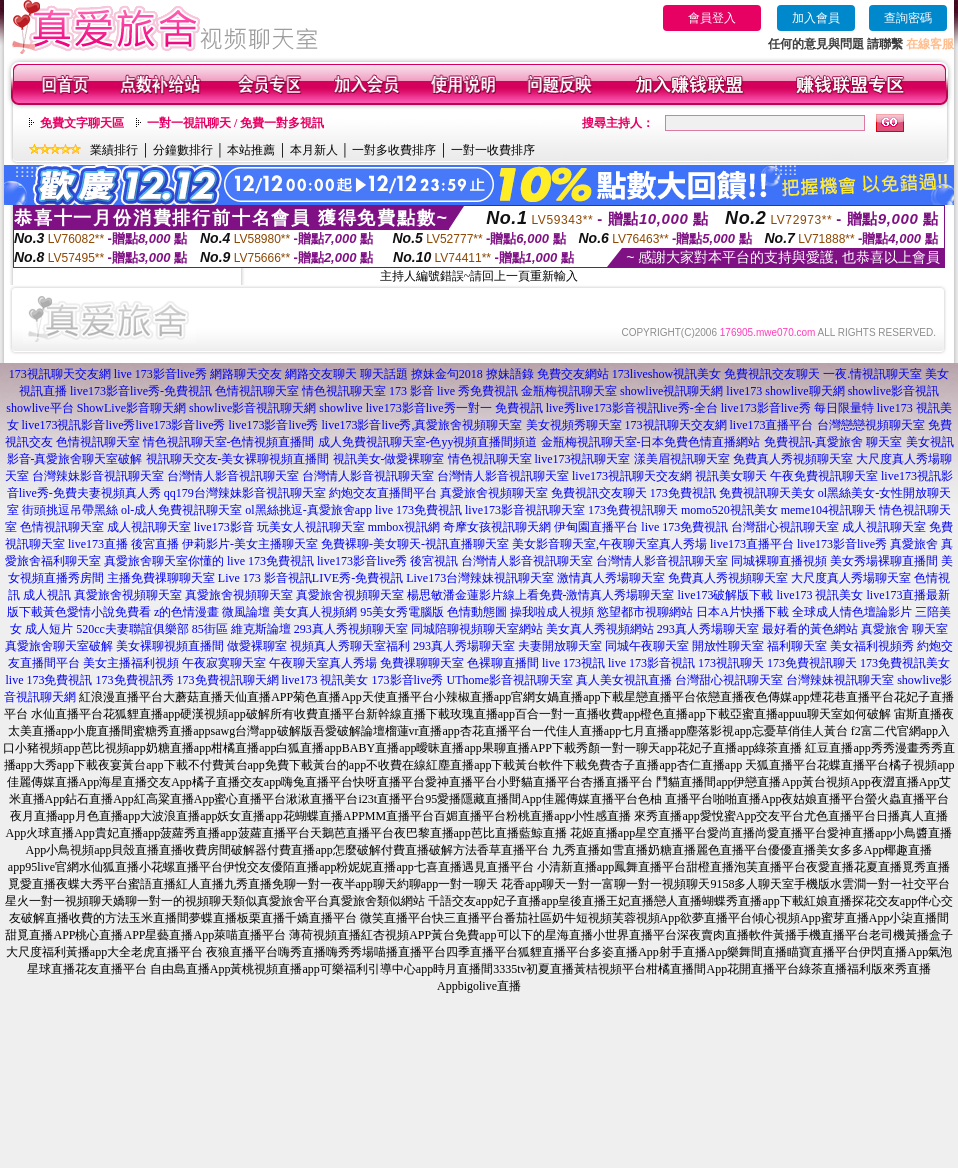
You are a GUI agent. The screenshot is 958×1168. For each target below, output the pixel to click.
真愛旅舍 (914, 544)
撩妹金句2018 (447, 374)
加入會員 (816, 18)
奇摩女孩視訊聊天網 (497, 527)
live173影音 (224, 527)
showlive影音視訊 (893, 391)
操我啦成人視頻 (552, 612)
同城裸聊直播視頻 (779, 561)
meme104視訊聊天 (828, 510)
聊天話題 (384, 374)
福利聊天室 (797, 646)
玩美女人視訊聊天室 (311, 527)
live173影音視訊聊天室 (525, 510)
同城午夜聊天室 (647, 646)
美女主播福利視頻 (131, 663)
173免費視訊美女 (905, 663)
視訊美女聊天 (731, 476)
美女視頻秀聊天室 (574, 425)
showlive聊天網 (804, 391)
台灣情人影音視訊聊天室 (233, 476)
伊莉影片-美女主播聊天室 (250, 544)
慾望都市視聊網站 (645, 612)
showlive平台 (39, 408)
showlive (340, 408)
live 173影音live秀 (160, 374)
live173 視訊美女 (820, 595)
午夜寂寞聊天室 (224, 663)
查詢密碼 (908, 18)
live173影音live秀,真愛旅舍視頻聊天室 (422, 425)
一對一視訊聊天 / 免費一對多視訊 (235, 123)
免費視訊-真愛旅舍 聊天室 (833, 442)
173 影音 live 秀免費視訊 (453, 391)
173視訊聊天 (731, 663)
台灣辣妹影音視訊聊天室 (98, 476)
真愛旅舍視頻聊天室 (494, 493)
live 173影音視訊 (651, 663)
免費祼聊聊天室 (422, 663)
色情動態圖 (477, 612)
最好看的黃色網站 (810, 629)
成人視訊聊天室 (149, 527)
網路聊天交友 (246, 374)
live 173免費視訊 (418, 510)
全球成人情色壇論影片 (852, 612)
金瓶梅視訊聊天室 (569, 391)
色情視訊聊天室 (257, 391)
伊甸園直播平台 (596, 527)
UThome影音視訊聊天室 (510, 680)
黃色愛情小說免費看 (97, 612)
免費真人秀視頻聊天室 (793, 459)
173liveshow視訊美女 (666, 374)
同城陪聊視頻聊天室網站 (477, 629)
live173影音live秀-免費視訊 (141, 391)
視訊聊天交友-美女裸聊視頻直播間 (238, 459)
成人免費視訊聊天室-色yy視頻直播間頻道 (428, 442)
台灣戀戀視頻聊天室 (871, 425)
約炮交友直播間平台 (383, 493)
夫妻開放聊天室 (560, 646)
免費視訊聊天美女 (767, 493)
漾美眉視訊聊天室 (682, 459)
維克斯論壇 (261, 629)
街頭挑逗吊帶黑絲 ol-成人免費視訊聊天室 (132, 510)
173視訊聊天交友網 (60, 374)
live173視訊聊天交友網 (632, 476)
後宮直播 (155, 544)
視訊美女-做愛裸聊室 (389, 459)
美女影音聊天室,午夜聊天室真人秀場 (609, 544)
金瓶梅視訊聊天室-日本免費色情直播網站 (651, 442)
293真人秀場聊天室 (708, 629)
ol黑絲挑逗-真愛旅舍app (308, 510)
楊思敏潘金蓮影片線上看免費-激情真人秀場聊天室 (541, 595)
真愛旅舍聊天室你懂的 (164, 561)
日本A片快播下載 (742, 612)
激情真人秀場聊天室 (611, 578)
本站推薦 (251, 150)
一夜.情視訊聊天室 (872, 374)
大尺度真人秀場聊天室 (851, 578)
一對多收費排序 (394, 150)
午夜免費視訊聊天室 (824, 476)
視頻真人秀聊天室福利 (350, 646)
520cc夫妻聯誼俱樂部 (132, 629)
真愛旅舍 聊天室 (904, 629)
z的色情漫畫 (186, 612)
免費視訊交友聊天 (772, 374)
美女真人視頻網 (315, 612)
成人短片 (49, 629)
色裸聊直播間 (503, 663)
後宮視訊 (434, 561)
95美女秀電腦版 (402, 612)
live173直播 (98, 544)
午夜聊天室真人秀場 (323, 663)
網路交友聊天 (321, 374)
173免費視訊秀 (135, 680)
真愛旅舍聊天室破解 (59, 646)
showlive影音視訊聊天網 (252, 408)
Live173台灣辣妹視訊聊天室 (480, 578)
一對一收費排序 (493, 150)
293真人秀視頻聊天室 (351, 629)
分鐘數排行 (183, 150)
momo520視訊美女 (729, 510)
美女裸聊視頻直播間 (170, 646)
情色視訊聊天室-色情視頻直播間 (229, 442)
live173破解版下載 (726, 595)
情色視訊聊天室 (344, 391)
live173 (744, 391)
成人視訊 (47, 595)
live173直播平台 (772, 425)
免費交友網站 (573, 374)
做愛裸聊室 (257, 646)
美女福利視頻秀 (872, 646)
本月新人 (314, 150)
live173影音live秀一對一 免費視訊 (454, 408)
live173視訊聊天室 (583, 459)
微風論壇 (246, 612)
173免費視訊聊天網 (228, 680)
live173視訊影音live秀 (79, 425)
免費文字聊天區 (82, 123)
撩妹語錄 (510, 374)
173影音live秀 (408, 680)
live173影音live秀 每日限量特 (797, 408)
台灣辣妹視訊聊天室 (840, 680)
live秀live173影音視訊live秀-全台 (632, 408)
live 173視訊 (573, 663)
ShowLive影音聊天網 (131, 408)
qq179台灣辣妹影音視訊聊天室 (245, 493)
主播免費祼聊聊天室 (161, 578)
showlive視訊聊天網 (671, 391)
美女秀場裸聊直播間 (884, 561)
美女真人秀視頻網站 (600, 629)
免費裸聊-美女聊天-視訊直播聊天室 (415, 544)
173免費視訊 (683, 493)
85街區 (210, 629)
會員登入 (712, 18)
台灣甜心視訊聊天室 (785, 527)
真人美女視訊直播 (624, 680)
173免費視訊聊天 (633, 510)
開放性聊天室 (728, 646)
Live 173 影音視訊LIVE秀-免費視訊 (310, 578)
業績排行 (114, 150)
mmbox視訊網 (404, 527)
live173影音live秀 (181, 425)
